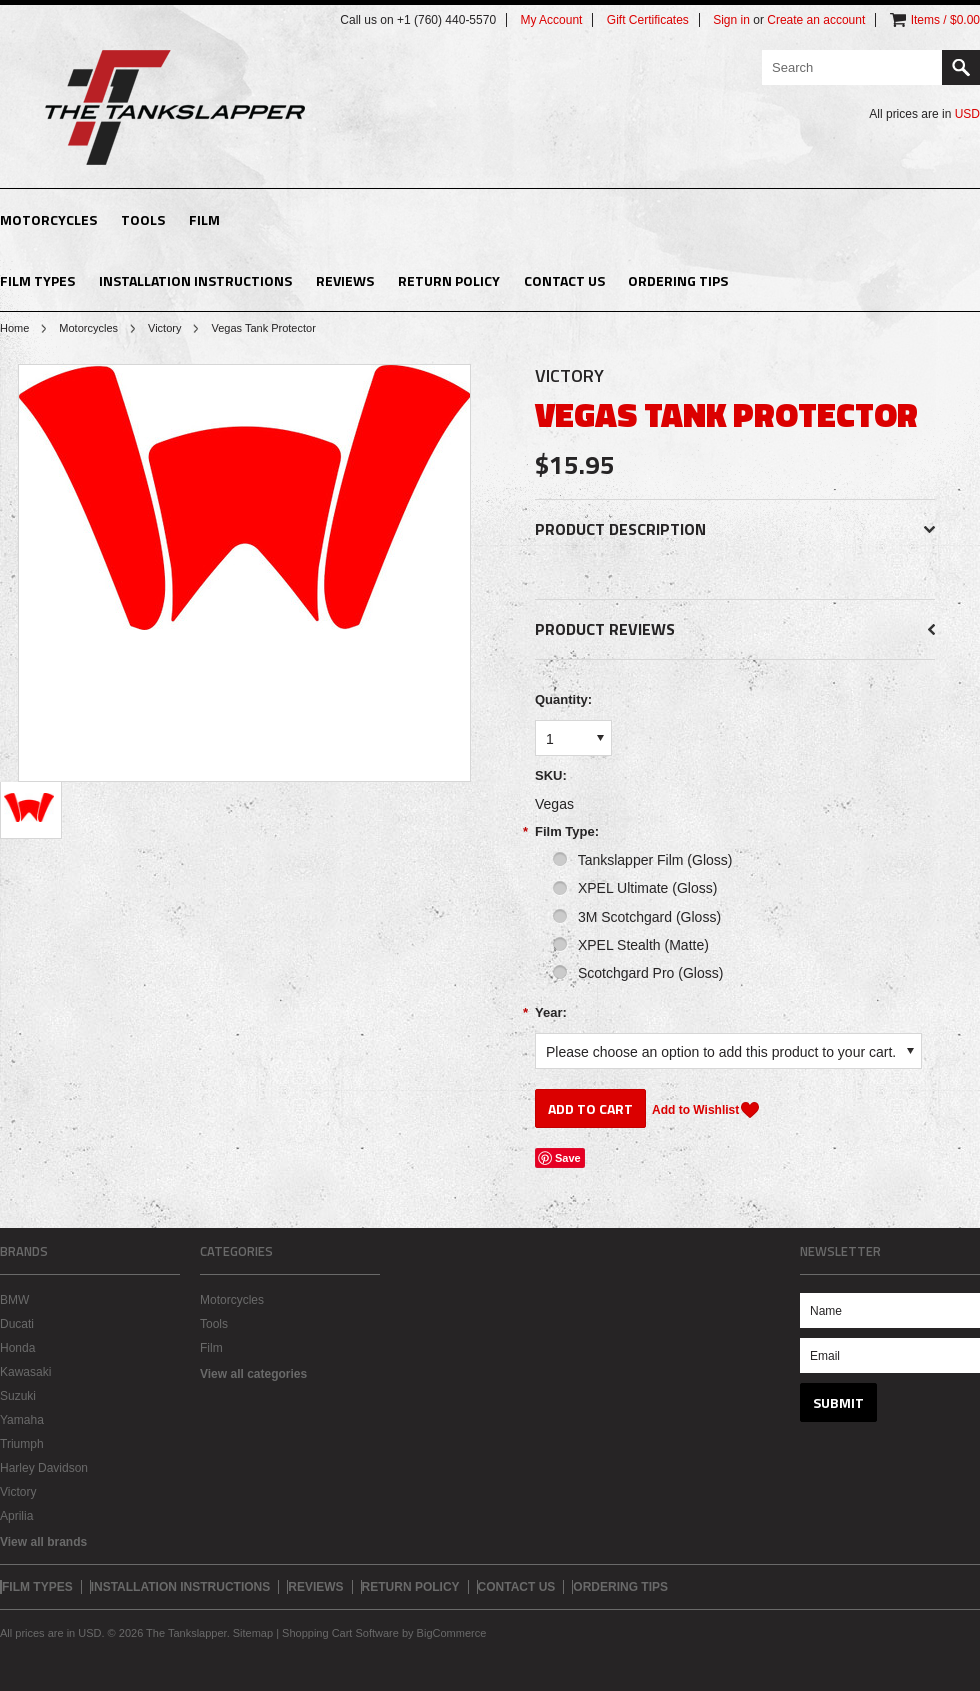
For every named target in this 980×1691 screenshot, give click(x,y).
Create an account (816, 20)
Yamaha (22, 1420)
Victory (164, 328)
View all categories (253, 1374)
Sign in (731, 20)
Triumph (22, 1444)
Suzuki (18, 1396)
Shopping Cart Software (340, 1633)
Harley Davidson (44, 1468)
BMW (14, 1300)
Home (14, 328)
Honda (17, 1348)
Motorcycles (48, 219)
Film (204, 219)
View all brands (43, 1542)
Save (568, 1158)
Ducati (17, 1324)
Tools (143, 219)
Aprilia (16, 1516)
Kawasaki (25, 1372)
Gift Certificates (648, 20)
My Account (551, 20)
